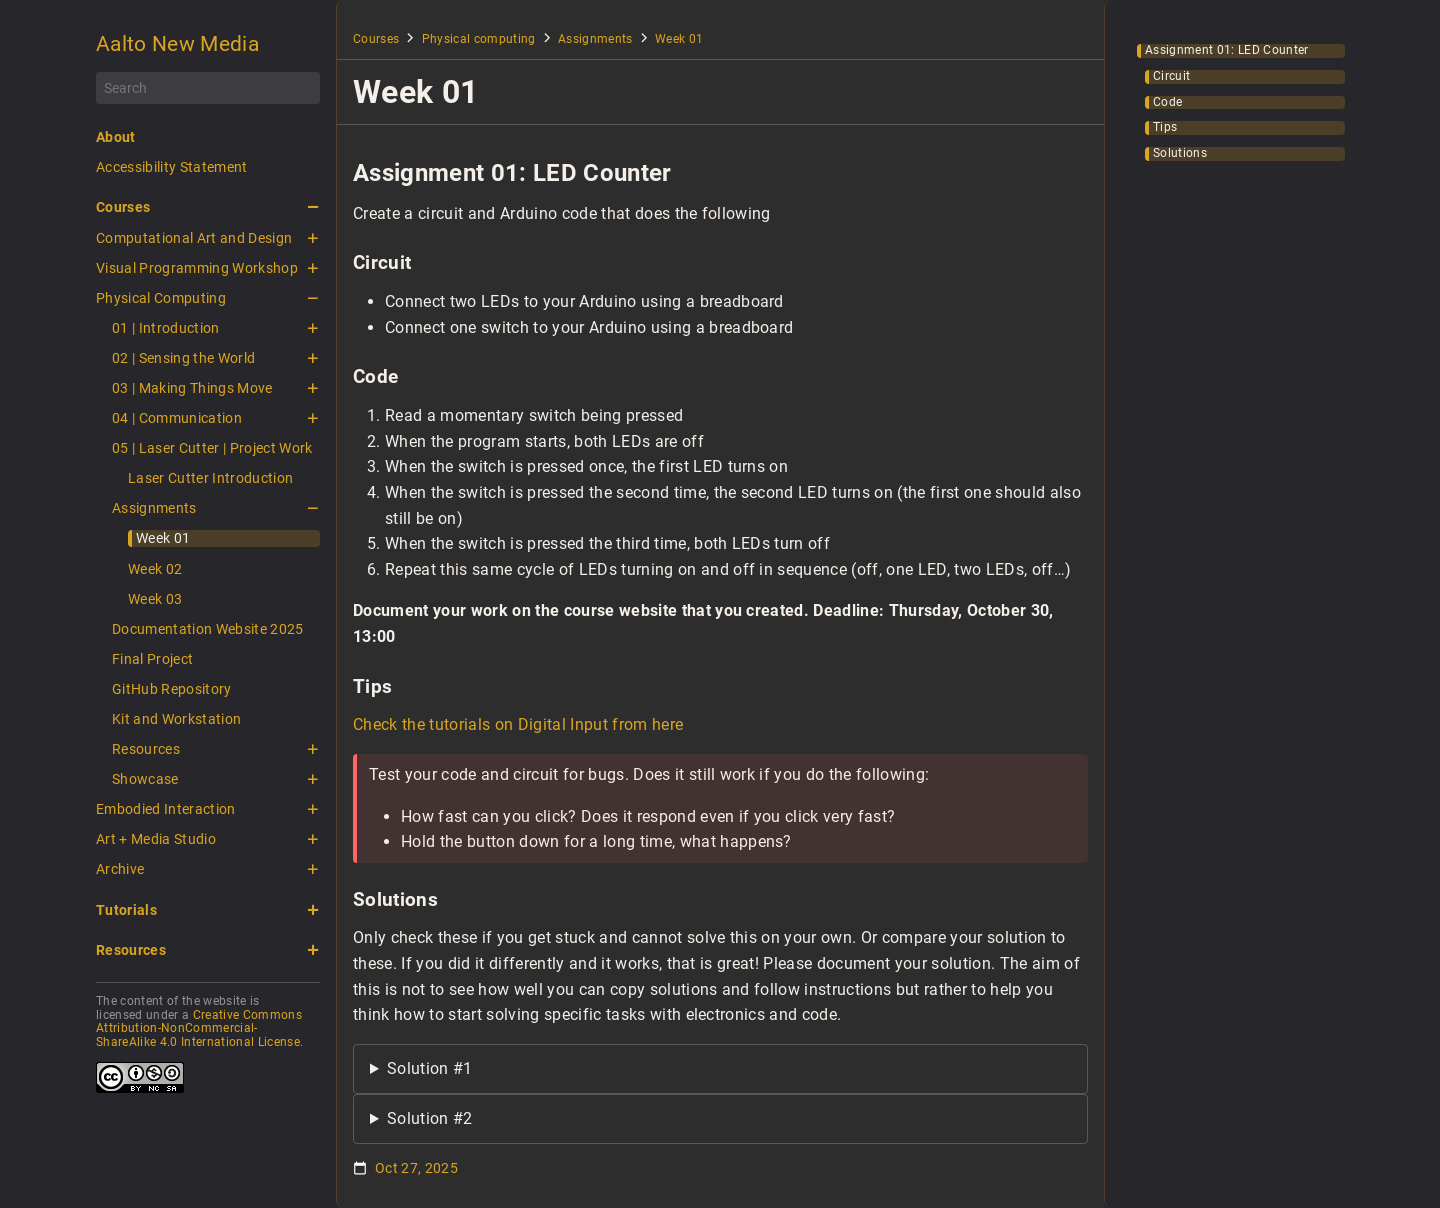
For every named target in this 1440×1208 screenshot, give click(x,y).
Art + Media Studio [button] (156, 839)
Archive (120, 869)
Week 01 (163, 538)
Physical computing (479, 39)
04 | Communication (177, 418)
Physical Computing (161, 298)
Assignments (154, 508)
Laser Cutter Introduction (210, 478)
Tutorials (126, 910)
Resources (146, 749)
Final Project (152, 659)
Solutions (1180, 153)
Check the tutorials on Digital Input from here (518, 724)
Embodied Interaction (166, 809)
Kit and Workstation (176, 719)
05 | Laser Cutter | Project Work (212, 448)
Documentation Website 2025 (208, 629)
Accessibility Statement (172, 167)
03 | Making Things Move (192, 388)
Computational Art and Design (194, 238)
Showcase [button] (145, 779)
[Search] (208, 88)
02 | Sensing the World (183, 358)
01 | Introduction (166, 328)
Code (1167, 102)
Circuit (1171, 76)
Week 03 (155, 599)
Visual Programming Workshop (197, 268)
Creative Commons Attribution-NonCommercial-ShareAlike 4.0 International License (199, 1029)
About (116, 137)
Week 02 (155, 569)
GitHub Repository (172, 689)
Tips (1165, 127)
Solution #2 (430, 1118)
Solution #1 (430, 1068)
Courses (123, 207)
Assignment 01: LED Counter (1227, 50)
